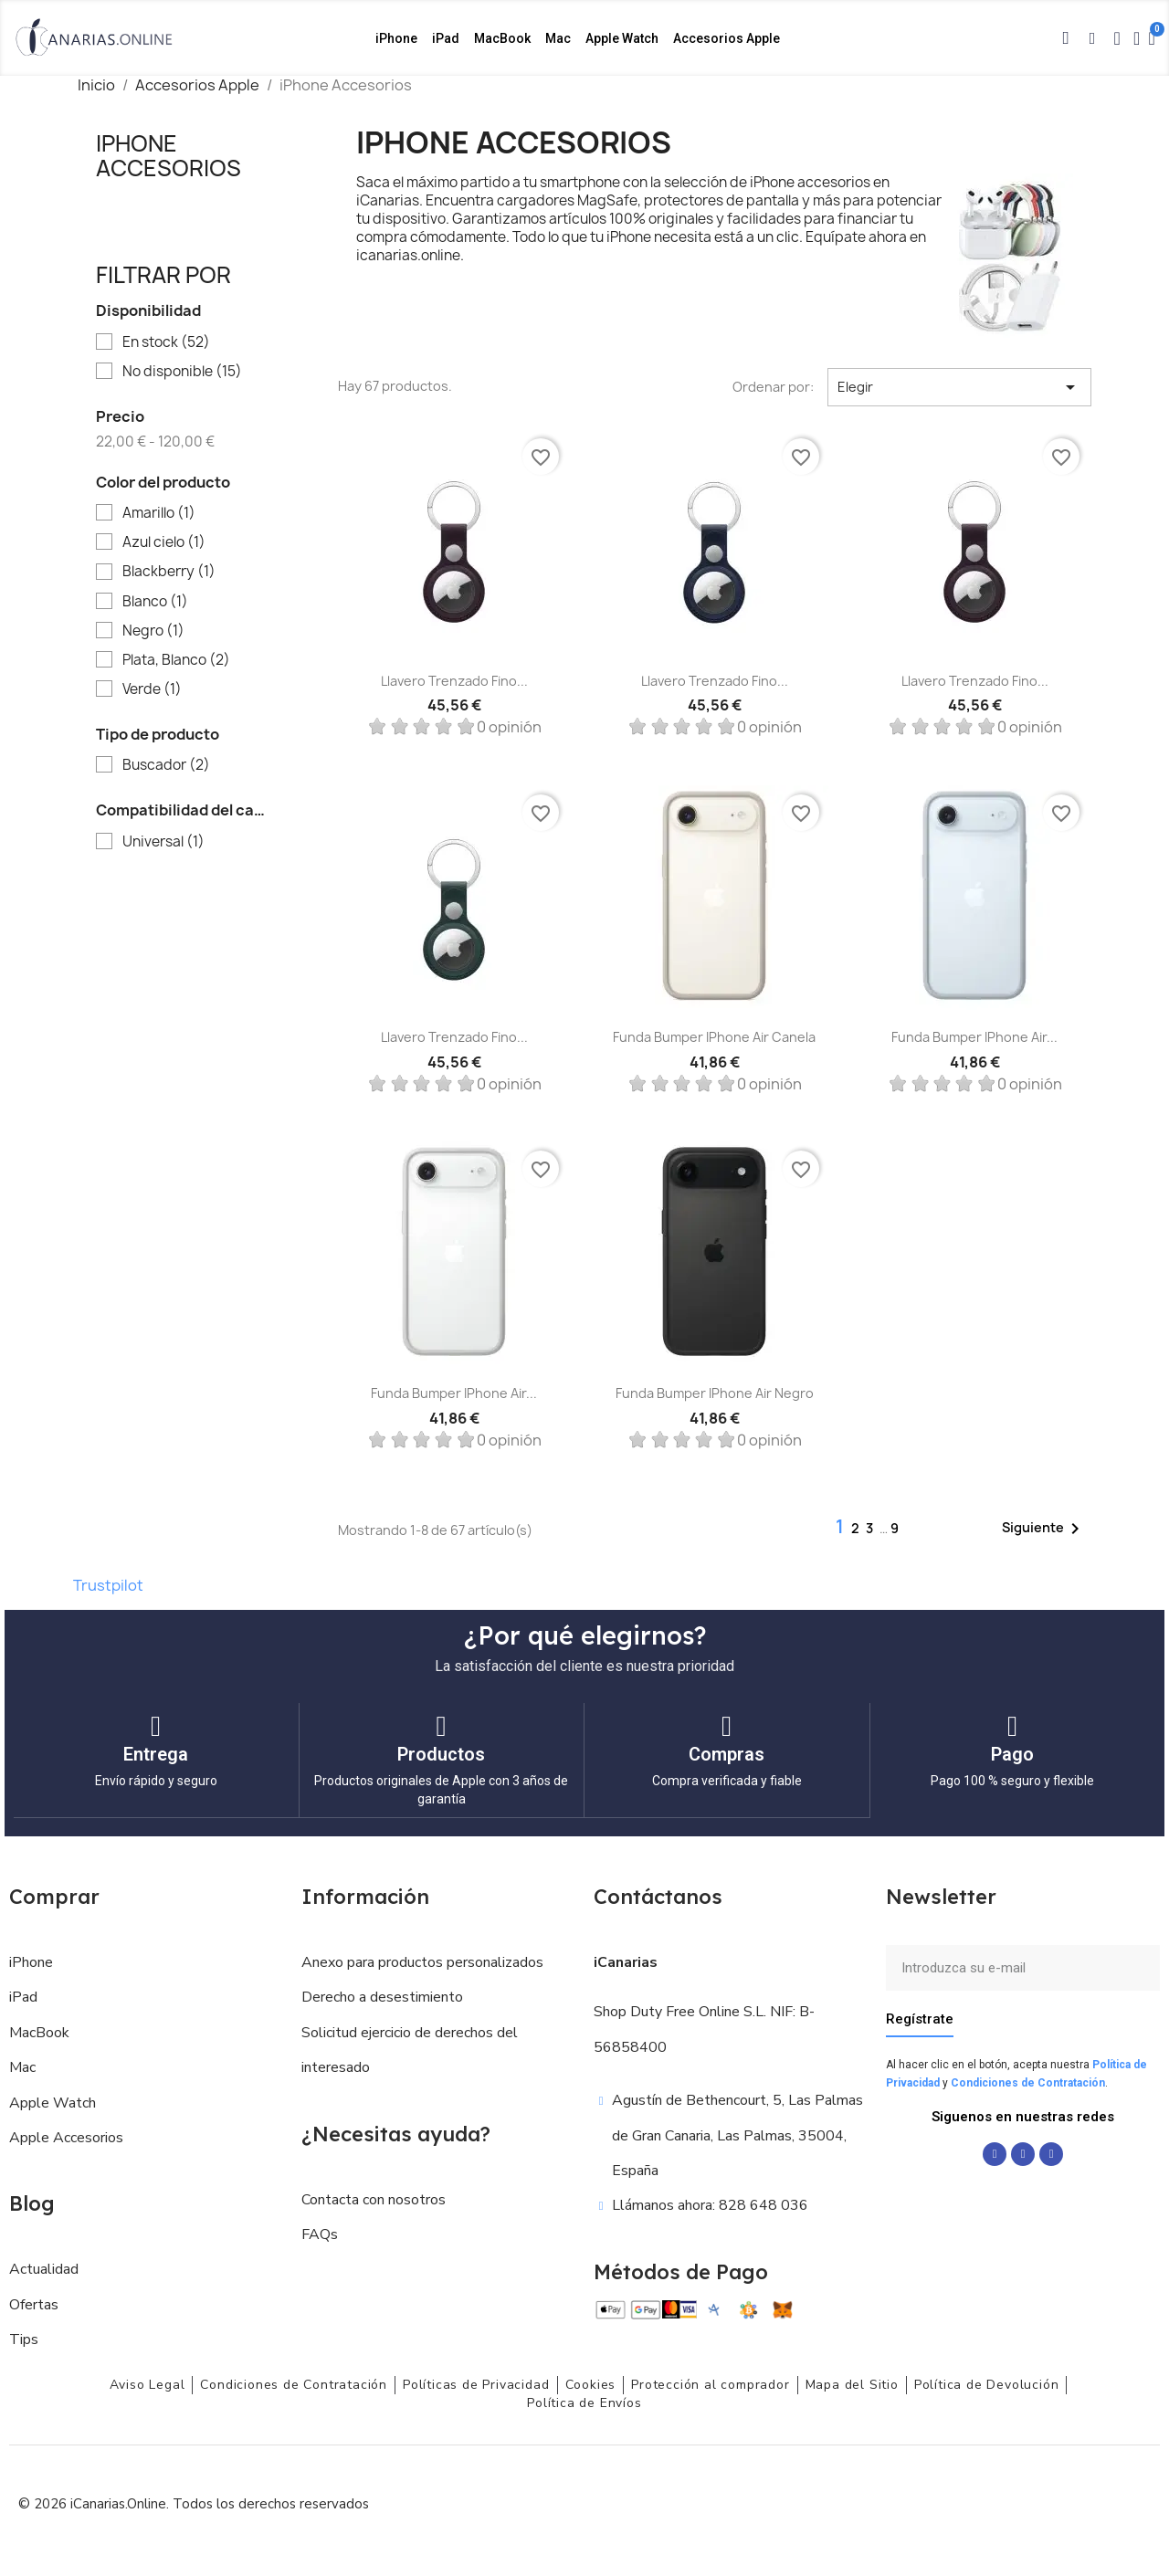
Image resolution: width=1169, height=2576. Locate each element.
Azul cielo (163, 542)
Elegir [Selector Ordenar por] (959, 387)
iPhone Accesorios (168, 155)
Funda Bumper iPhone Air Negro (715, 1393)
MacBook (502, 38)
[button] (1065, 38)
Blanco (155, 602)
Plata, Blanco (176, 660)
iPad (445, 38)
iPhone (396, 38)
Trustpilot (108, 1585)
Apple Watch (621, 38)
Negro (153, 631)
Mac (558, 38)
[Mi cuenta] (1136, 38)
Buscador (166, 765)
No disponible (182, 372)
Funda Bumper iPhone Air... (974, 1037)
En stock (166, 342)
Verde (152, 689)
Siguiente (1044, 1529)
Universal (163, 842)
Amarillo (158, 513)
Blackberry (169, 572)
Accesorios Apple (726, 38)
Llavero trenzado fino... (454, 680)
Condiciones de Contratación (1028, 2082)
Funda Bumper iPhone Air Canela (714, 1037)
